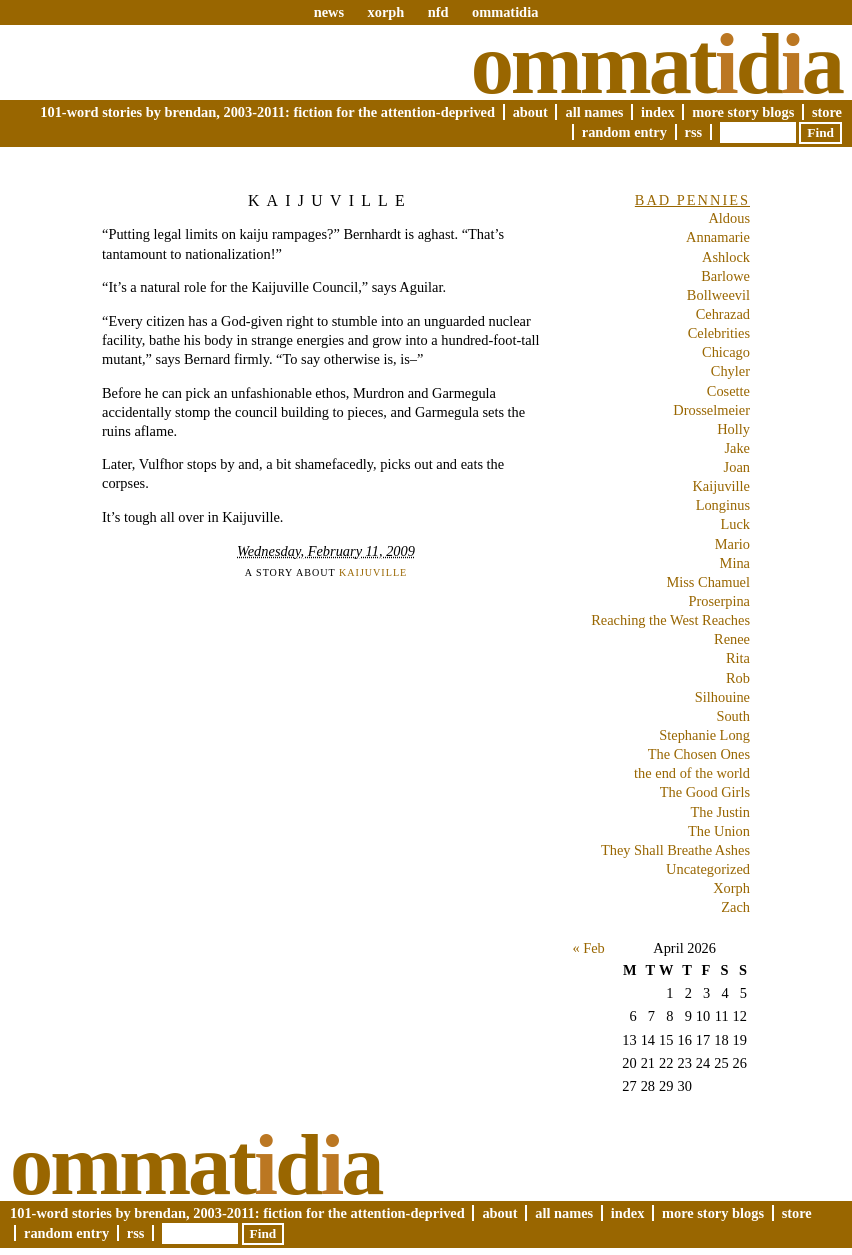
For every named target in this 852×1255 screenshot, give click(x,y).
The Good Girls (705, 792)
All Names (594, 112)
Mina (735, 563)
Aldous (729, 218)
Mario (732, 544)
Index (658, 112)
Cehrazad (723, 314)
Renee (732, 639)
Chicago (726, 352)
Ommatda (656, 64)
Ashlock (726, 257)
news (329, 12)
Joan (737, 467)
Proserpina (719, 601)
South (733, 716)
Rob (738, 678)
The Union (719, 831)
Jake (737, 448)
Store (827, 112)
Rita (738, 658)
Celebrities (719, 333)
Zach (735, 907)
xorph (385, 12)
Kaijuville (330, 200)
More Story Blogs (743, 112)
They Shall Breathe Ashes (675, 850)
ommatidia (505, 12)
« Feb (588, 948)
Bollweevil (718, 295)
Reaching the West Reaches (670, 620)
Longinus (723, 505)
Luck (735, 524)
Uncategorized (708, 869)
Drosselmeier (711, 410)
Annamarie (718, 237)
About (530, 112)
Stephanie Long (704, 735)
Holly (733, 429)
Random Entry (624, 132)
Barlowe (725, 276)
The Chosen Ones (699, 754)
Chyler (730, 371)
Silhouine (722, 697)
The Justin (720, 812)
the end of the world (692, 773)
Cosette (728, 391)
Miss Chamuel (708, 582)
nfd (438, 12)
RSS (694, 132)
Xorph (731, 888)
